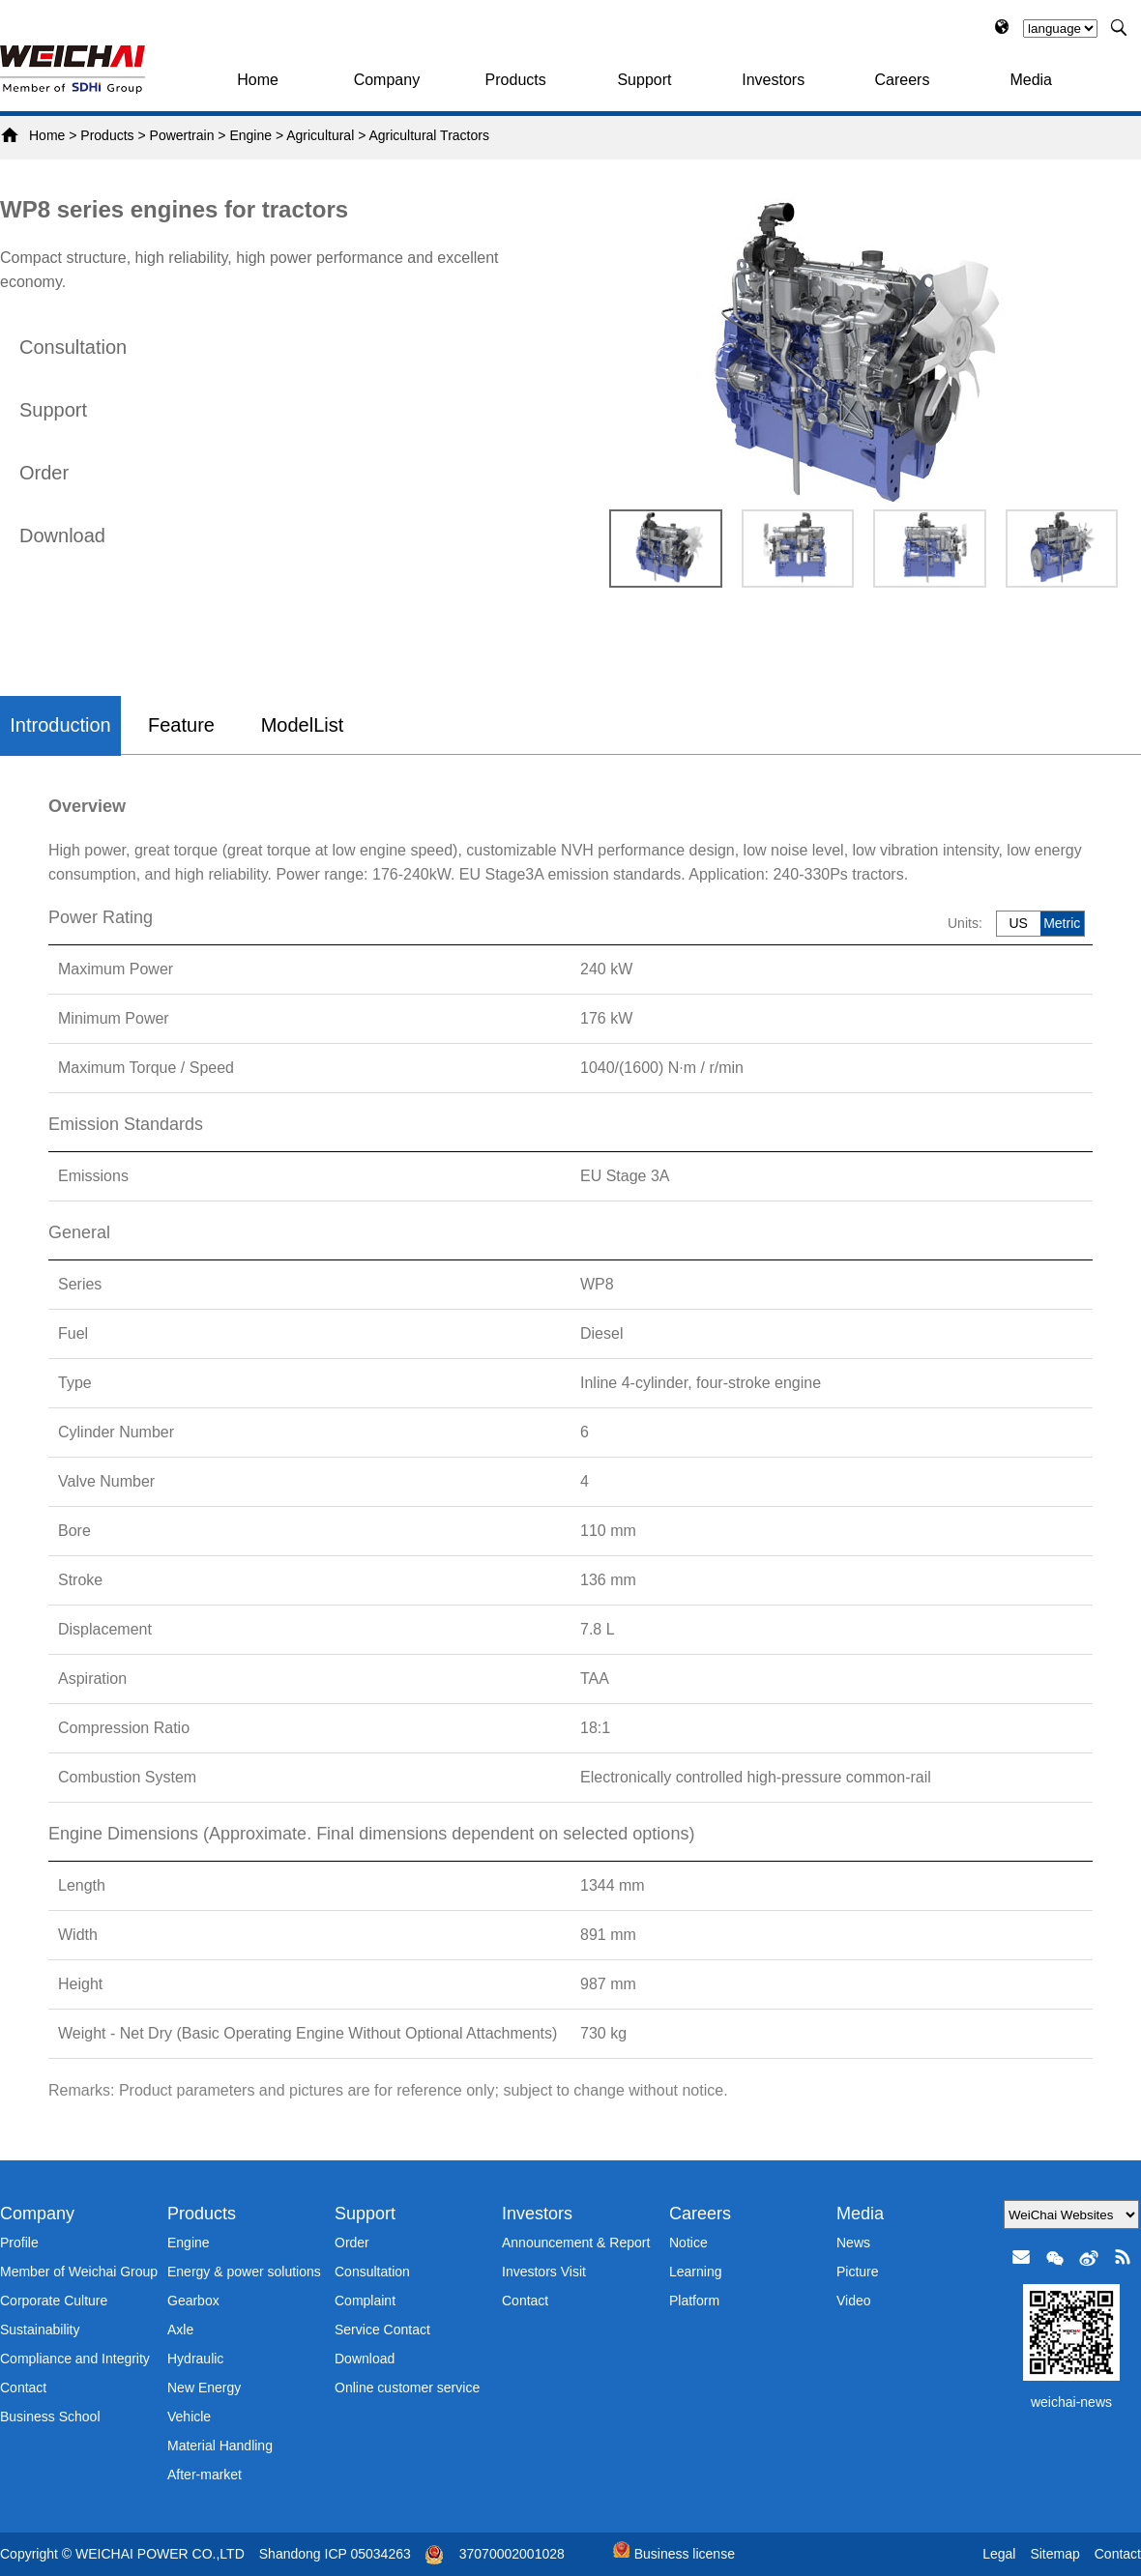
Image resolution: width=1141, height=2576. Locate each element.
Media (1030, 80)
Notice (688, 2242)
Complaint (365, 2300)
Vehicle (189, 2416)
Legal (998, 2554)
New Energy (204, 2387)
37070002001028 (512, 2554)
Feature (181, 725)
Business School (50, 2416)
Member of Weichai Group (79, 2271)
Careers (902, 80)
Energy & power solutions (244, 2271)
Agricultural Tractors (428, 135)
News (853, 2242)
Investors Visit (544, 2271)
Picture (857, 2271)
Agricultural (320, 135)
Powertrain (182, 135)
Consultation (73, 347)
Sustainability (40, 2329)
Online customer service (407, 2387)
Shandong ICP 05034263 (335, 2554)
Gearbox (193, 2300)
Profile (19, 2242)
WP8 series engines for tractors (174, 209)
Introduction (60, 725)
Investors (773, 80)
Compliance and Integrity (75, 2358)
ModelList (302, 725)
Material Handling (220, 2445)
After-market (204, 2474)
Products (515, 80)
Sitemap (1054, 2554)
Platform (694, 2300)
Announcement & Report (576, 2242)
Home (257, 80)
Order (44, 472)
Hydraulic (195, 2358)
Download (62, 535)
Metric (1061, 923)
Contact (23, 2387)
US (1018, 923)
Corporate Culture (53, 2300)
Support (644, 80)
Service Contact (382, 2329)
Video (853, 2300)
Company (387, 80)
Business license (674, 2554)
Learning (695, 2271)
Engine (250, 135)
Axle (180, 2329)
